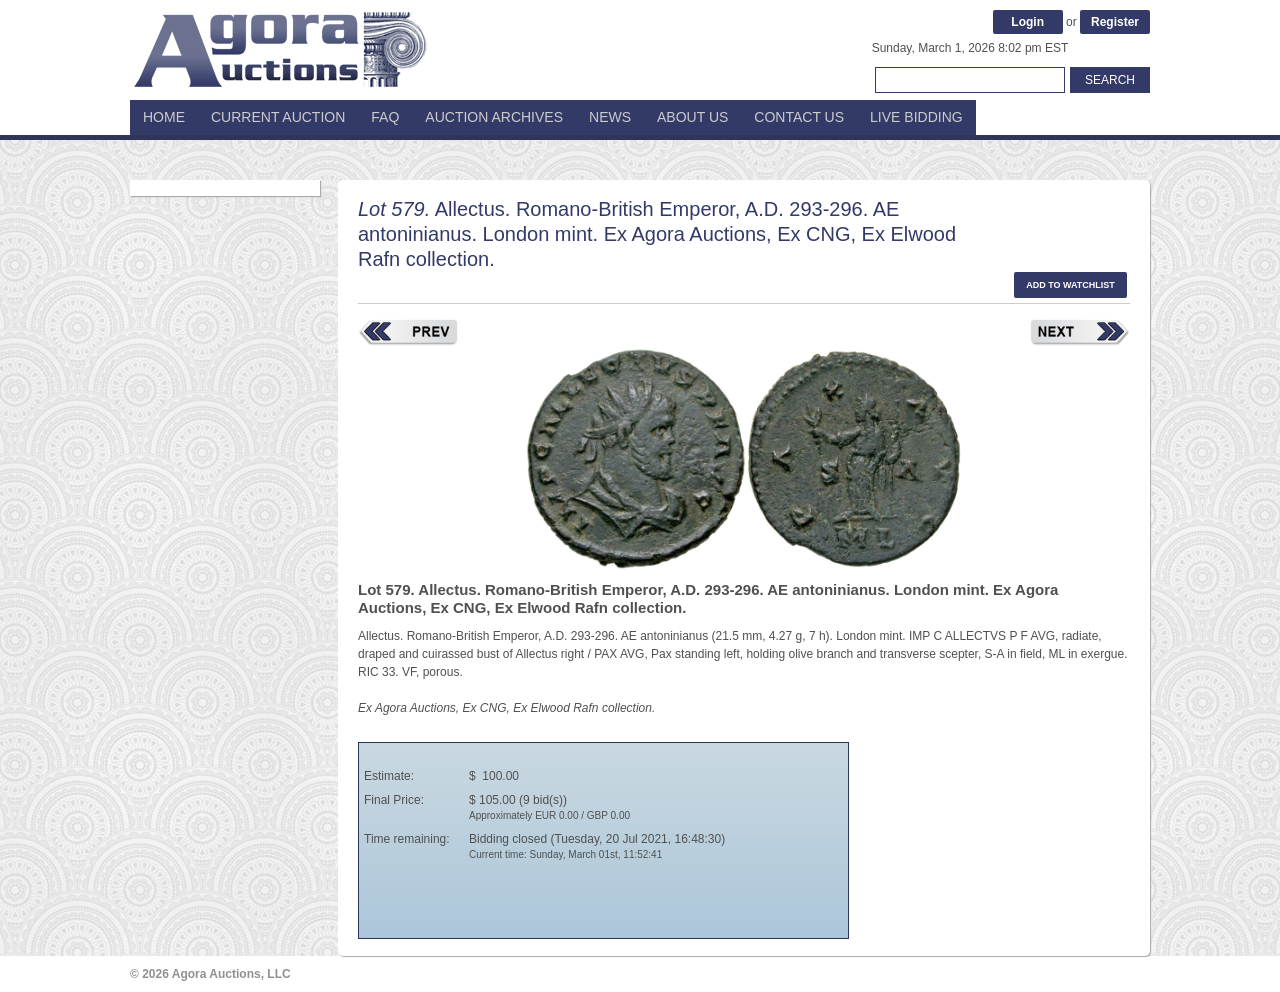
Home (164, 117)
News (610, 117)
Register (1115, 22)
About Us (692, 117)
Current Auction (278, 117)
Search (1110, 80)
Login (1027, 22)
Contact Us (799, 117)
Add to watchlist (1070, 285)
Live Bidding (916, 117)
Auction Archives (494, 117)
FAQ (385, 117)
